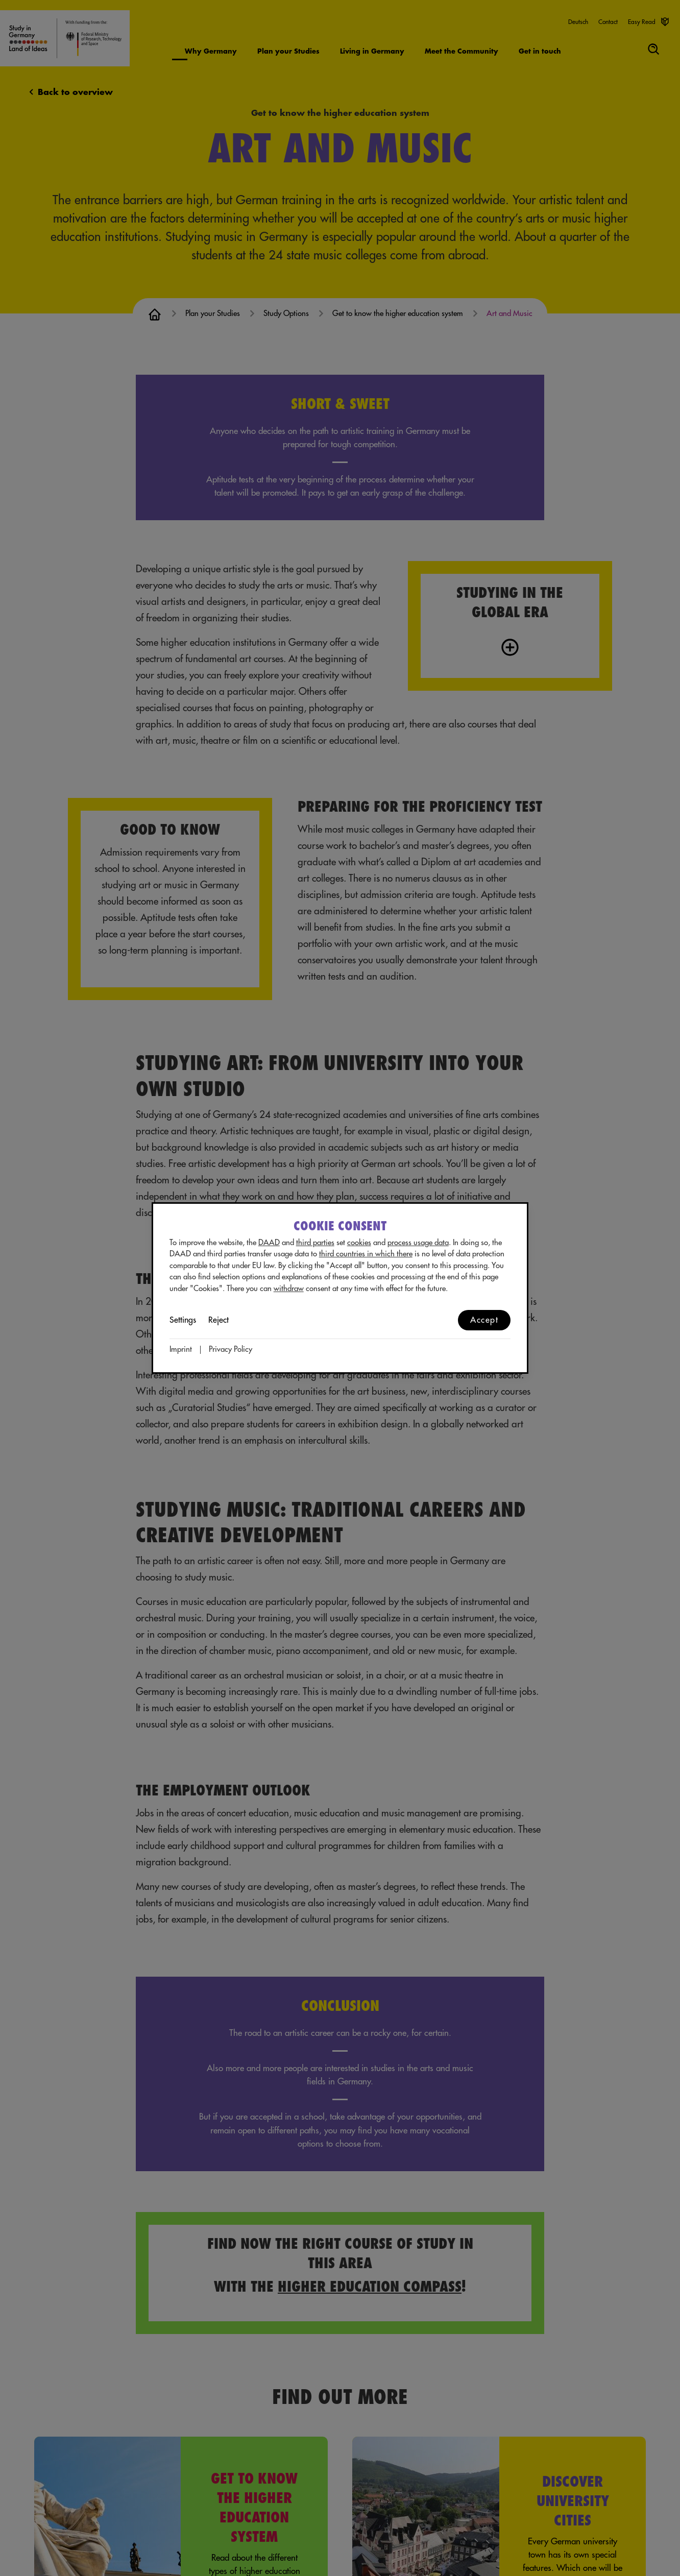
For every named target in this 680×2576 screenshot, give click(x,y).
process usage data (418, 1243)
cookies (359, 1243)
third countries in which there (365, 1254)
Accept (484, 1320)
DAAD (269, 1243)
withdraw (289, 1289)
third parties (315, 1243)
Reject (218, 1320)
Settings (182, 1320)
